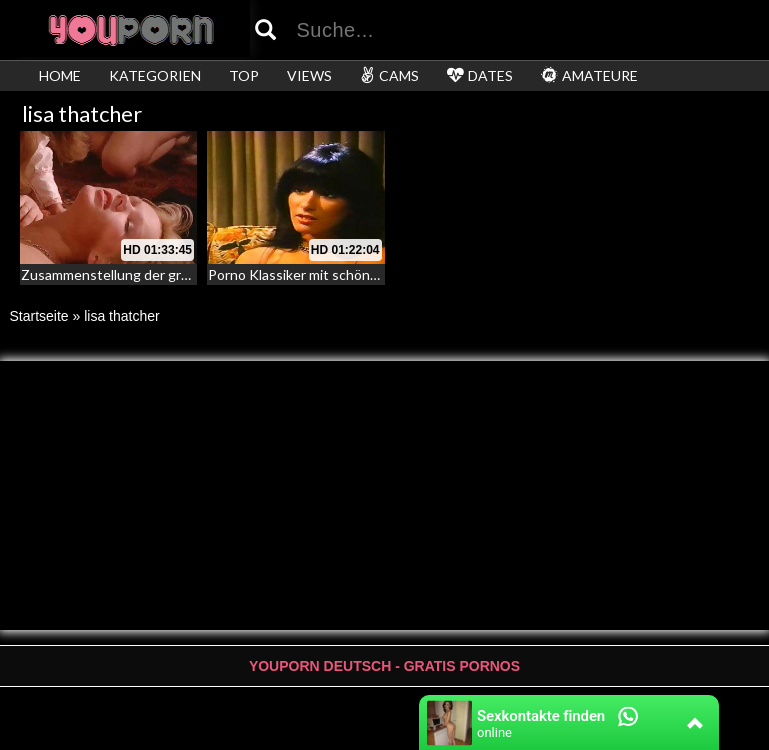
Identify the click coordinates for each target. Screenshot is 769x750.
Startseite (39, 316)
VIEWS (309, 75)
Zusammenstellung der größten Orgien (144, 274)
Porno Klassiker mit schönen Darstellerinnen (347, 274)
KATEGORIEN (155, 75)
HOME (60, 75)
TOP (244, 75)
